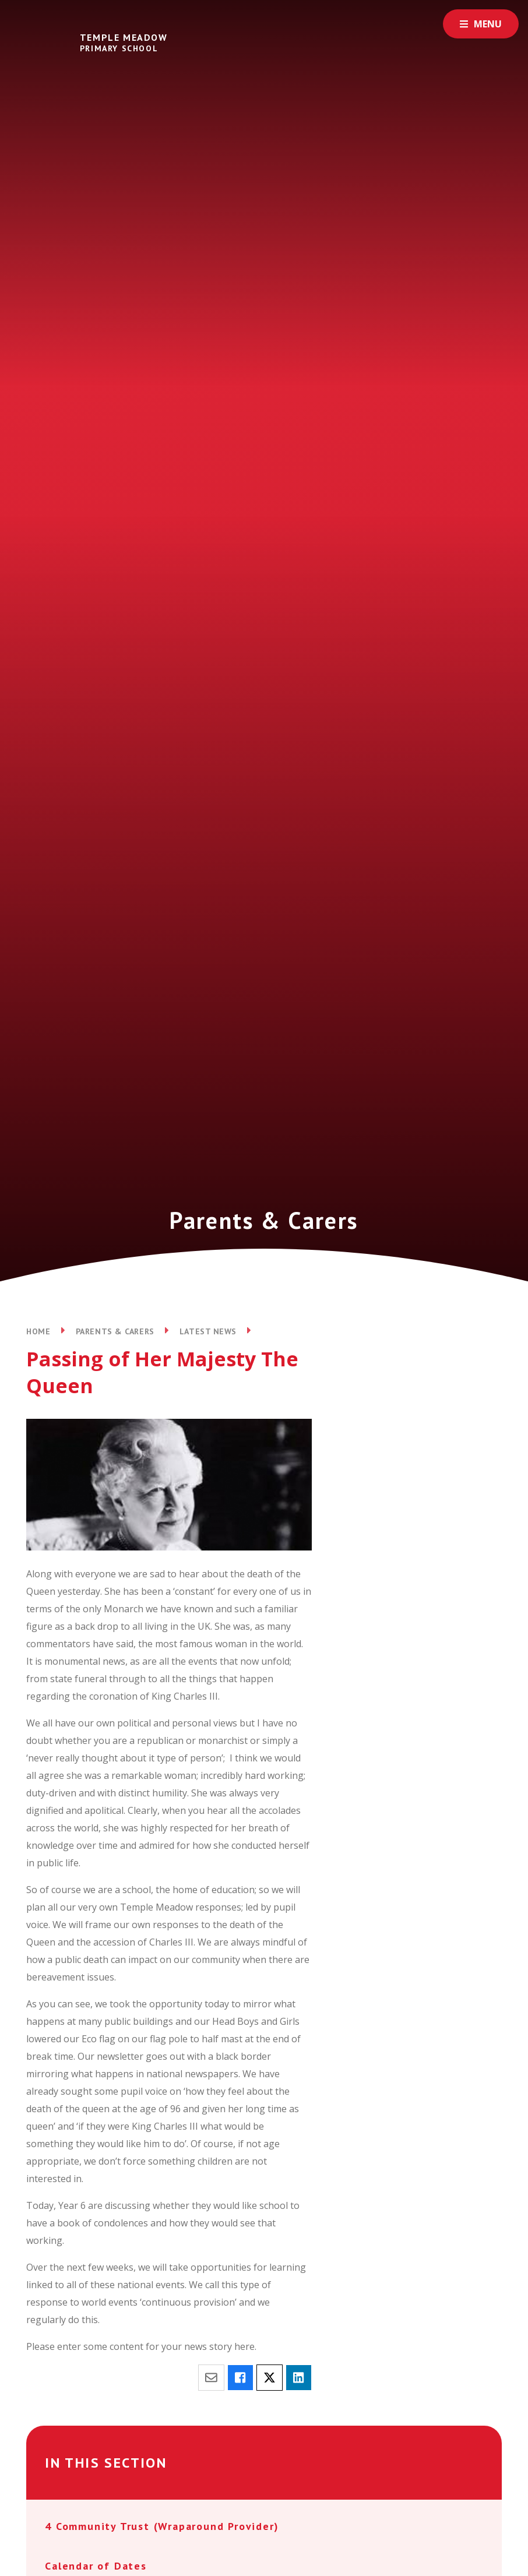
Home (38, 1331)
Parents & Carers (115, 1331)
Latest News (208, 1331)
